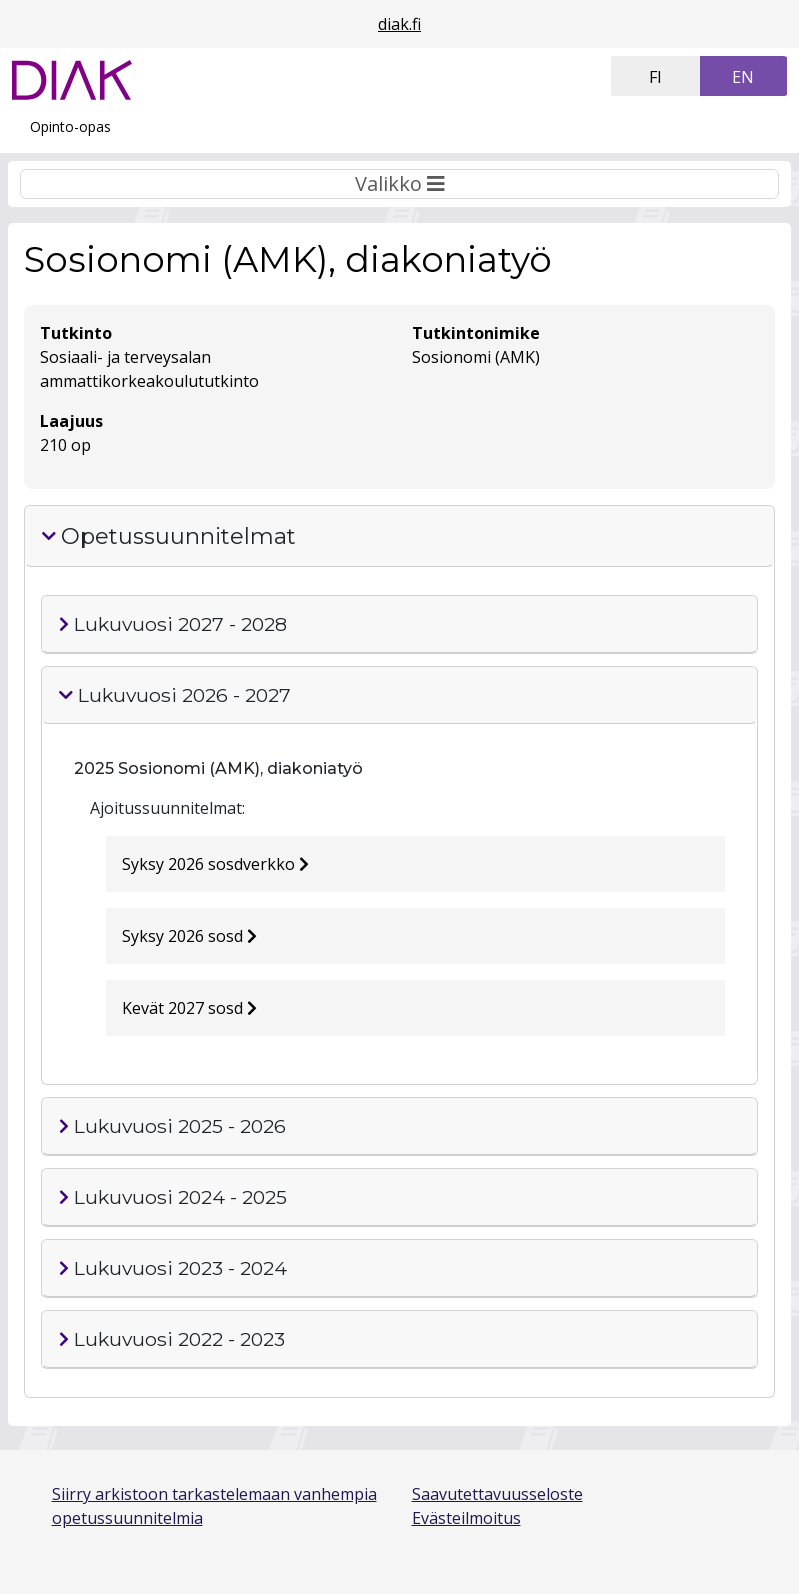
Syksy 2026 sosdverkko (215, 864)
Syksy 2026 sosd (189, 936)
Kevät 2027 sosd (189, 1008)
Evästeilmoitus (466, 1518)
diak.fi (399, 24)
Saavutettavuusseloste (497, 1494)
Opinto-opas (70, 126)
